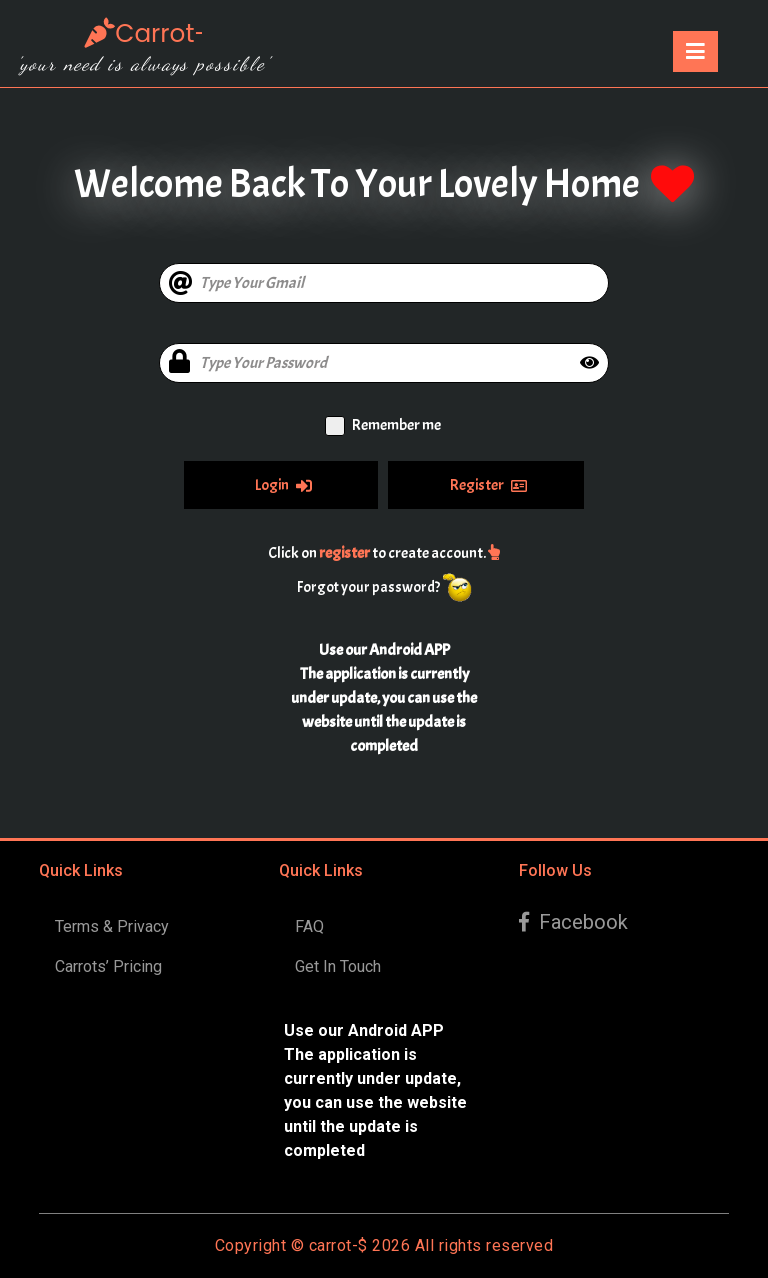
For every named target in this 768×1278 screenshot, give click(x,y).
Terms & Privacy (112, 926)
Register (488, 485)
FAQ (309, 926)
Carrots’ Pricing (108, 966)
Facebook (573, 922)
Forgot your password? (368, 587)
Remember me (396, 425)
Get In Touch (338, 966)
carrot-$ (338, 1245)
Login (283, 485)
